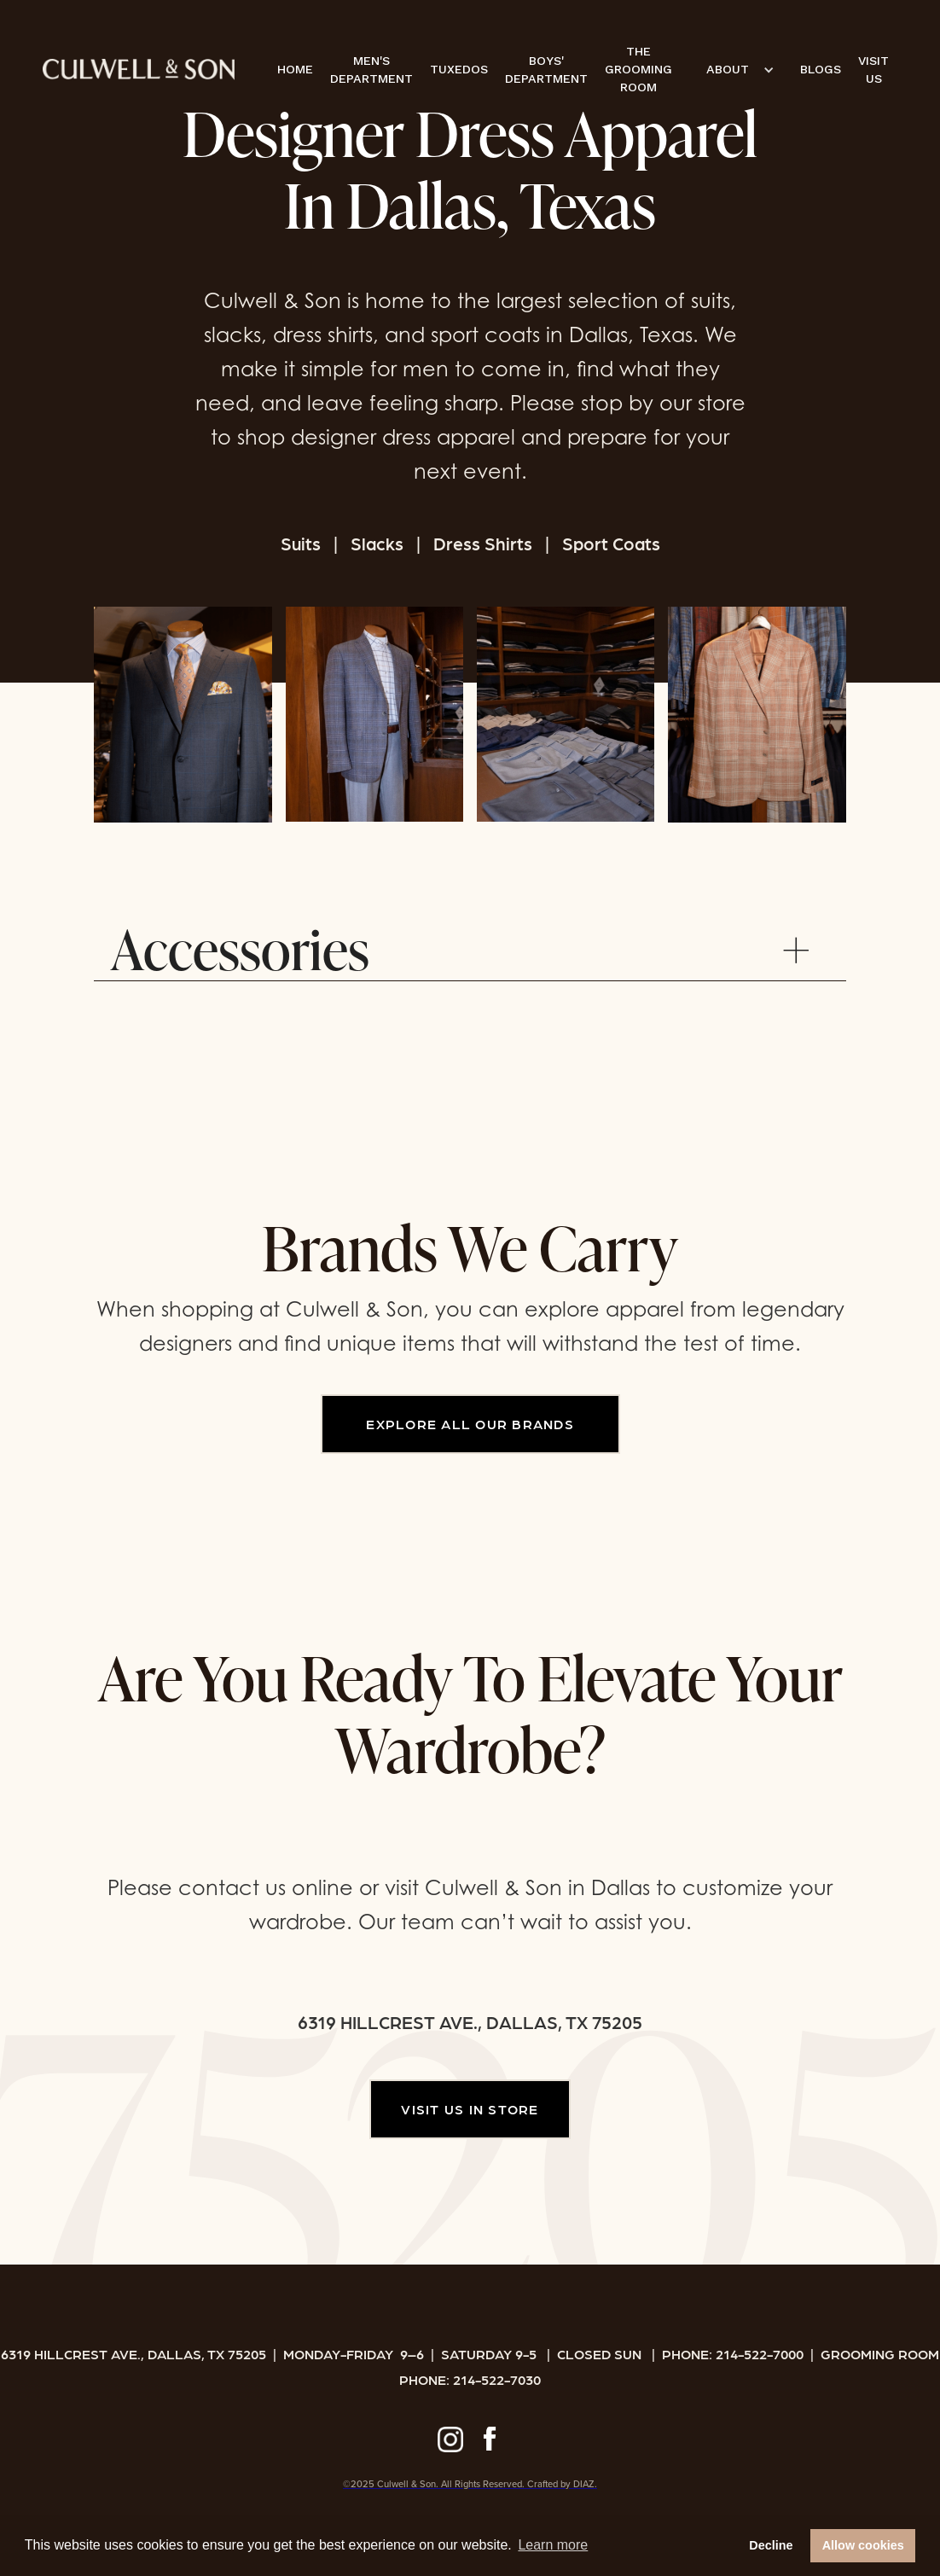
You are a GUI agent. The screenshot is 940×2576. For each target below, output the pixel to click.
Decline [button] (770, 2545)
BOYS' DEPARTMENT (546, 69)
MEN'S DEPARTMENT (371, 69)
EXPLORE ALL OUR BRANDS (470, 1424)
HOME (295, 69)
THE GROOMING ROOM (638, 69)
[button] (736, 70)
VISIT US (873, 69)
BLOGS (820, 69)
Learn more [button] (553, 2545)
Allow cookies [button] (863, 2545)
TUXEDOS (459, 69)
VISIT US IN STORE (469, 2109)
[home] (139, 69)
